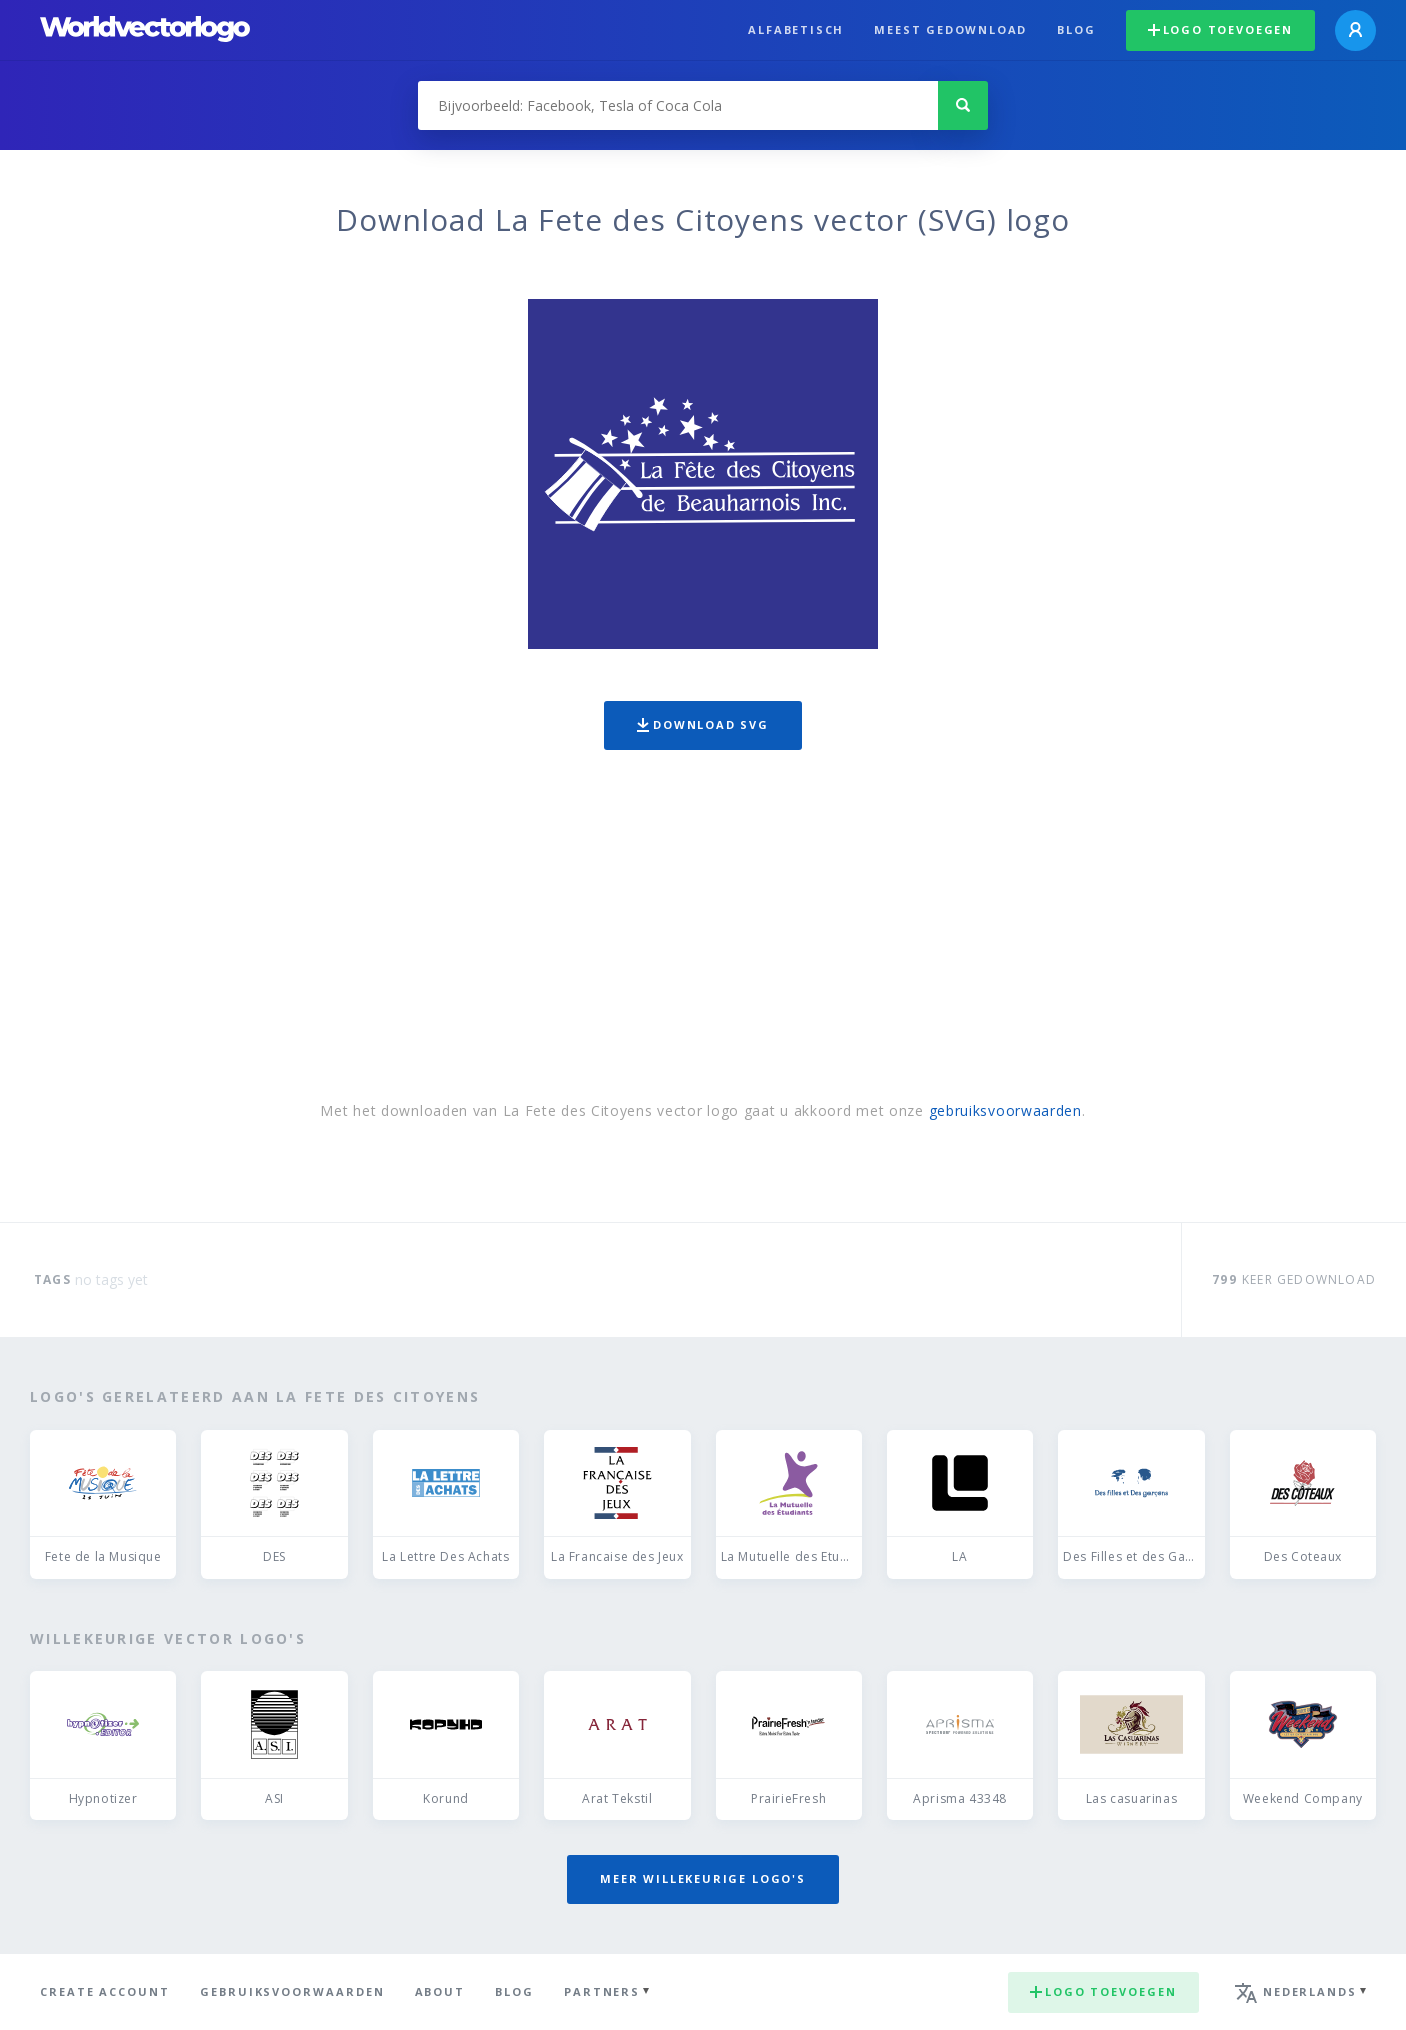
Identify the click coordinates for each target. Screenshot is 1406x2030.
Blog (1076, 29)
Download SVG (703, 724)
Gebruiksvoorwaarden (292, 1991)
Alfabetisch (796, 29)
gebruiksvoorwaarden (1005, 1110)
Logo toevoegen (1220, 29)
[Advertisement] (703, 930)
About (440, 1991)
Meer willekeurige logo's (703, 1878)
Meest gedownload (950, 29)
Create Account (105, 1991)
